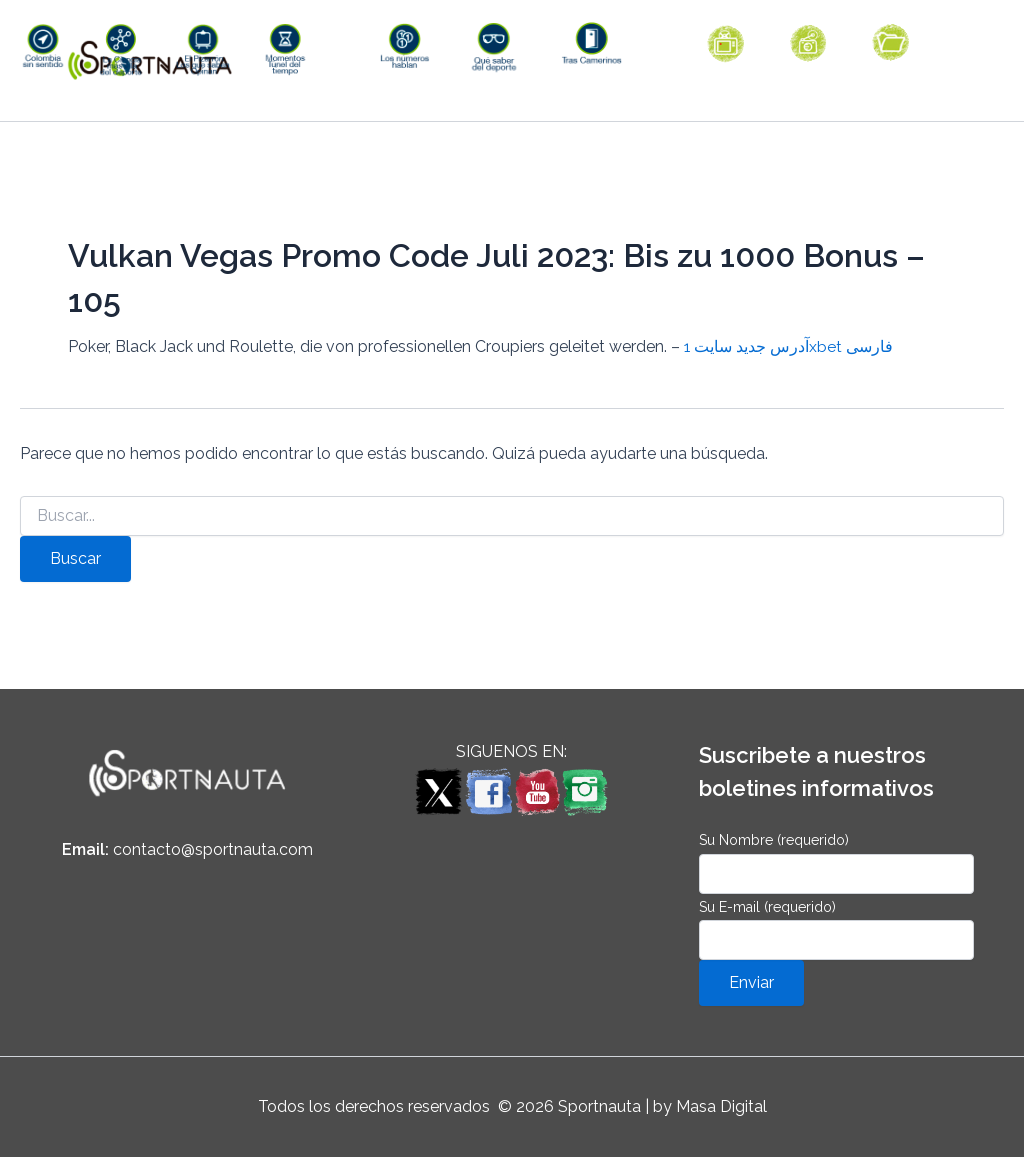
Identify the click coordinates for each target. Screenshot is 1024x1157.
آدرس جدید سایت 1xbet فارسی (789, 389)
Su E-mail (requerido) (836, 929)
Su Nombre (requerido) (836, 862)
